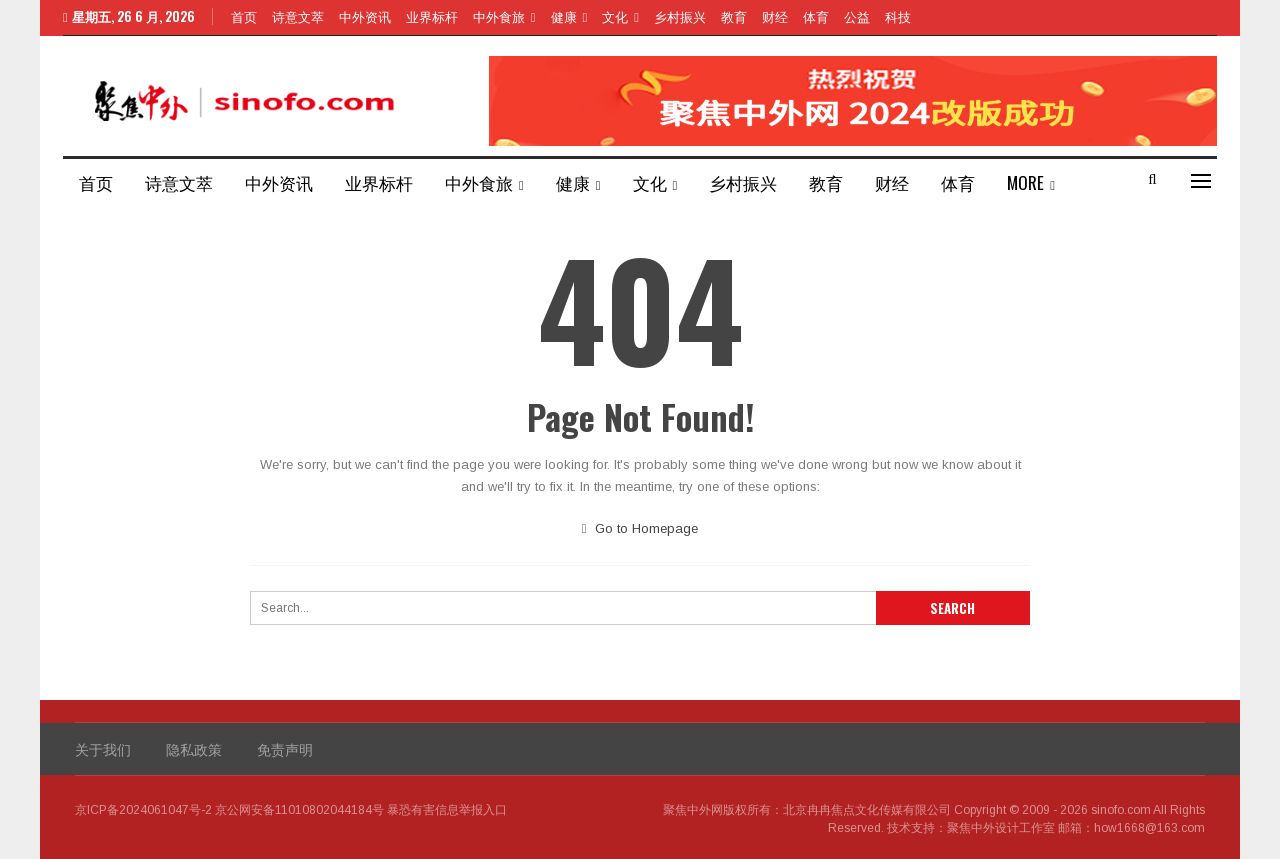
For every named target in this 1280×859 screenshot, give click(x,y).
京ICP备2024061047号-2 (143, 810)
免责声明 (285, 748)
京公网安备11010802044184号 (299, 810)
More (1025, 182)
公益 (857, 16)
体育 (816, 16)
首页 (244, 16)
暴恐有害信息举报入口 (447, 810)
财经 (775, 16)
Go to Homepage (640, 528)
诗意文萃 (298, 16)
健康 (564, 16)
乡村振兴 (680, 16)
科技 (898, 16)
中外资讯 (365, 16)
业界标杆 (432, 16)
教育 (734, 16)
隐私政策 (194, 748)
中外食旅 (499, 16)
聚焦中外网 (693, 810)
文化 (615, 16)
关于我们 (103, 748)
